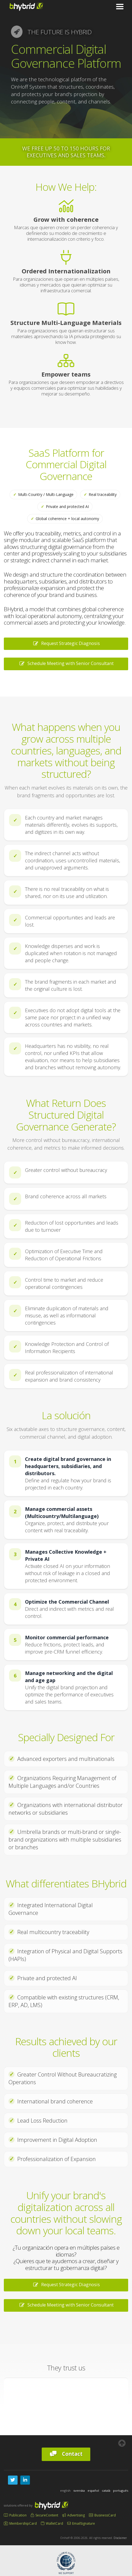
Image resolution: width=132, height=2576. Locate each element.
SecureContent (44, 2515)
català (106, 2490)
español (93, 2490)
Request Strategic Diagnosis (66, 643)
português (120, 2490)
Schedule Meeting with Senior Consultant (66, 663)
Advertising (73, 2515)
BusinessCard (102, 2515)
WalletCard (52, 2523)
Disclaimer (120, 2538)
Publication (15, 2515)
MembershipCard (20, 2523)
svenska (79, 2490)
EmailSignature (81, 2523)
